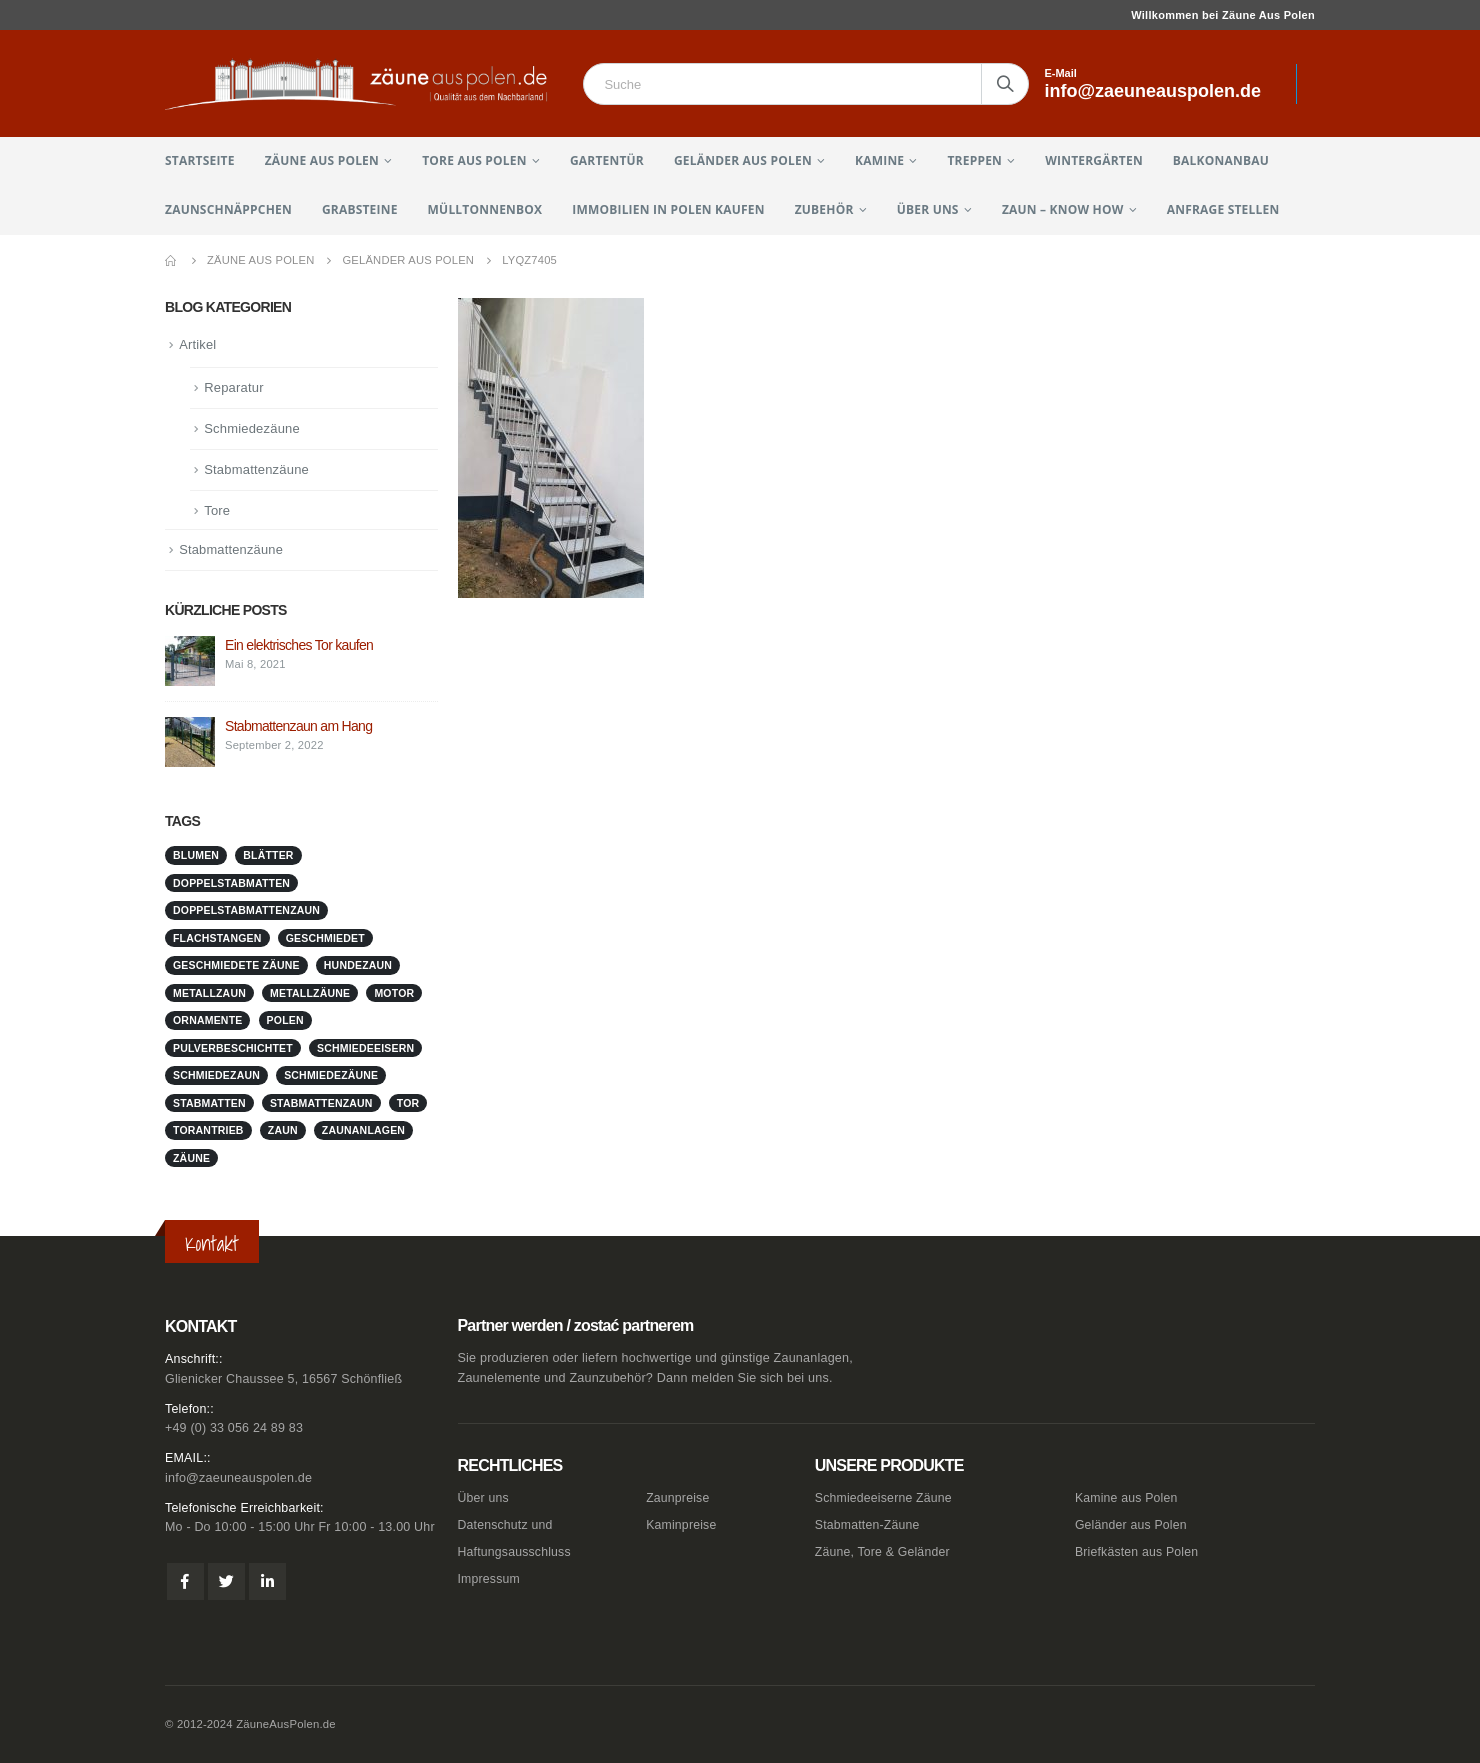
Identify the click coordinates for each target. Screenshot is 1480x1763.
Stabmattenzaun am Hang (298, 726)
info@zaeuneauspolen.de (238, 1478)
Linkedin (267, 1582)
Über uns (928, 209)
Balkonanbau (1221, 160)
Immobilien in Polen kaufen (668, 209)
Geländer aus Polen (743, 160)
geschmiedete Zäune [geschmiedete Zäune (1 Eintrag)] (236, 965)
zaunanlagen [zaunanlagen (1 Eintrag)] (363, 1130)
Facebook (185, 1582)
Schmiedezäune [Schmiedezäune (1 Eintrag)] (331, 1075)
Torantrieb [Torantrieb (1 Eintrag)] (208, 1130)
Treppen (974, 160)
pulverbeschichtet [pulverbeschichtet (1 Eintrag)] (233, 1048)
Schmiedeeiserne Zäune (885, 1498)
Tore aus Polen (474, 160)
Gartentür (607, 160)
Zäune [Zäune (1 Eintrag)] (191, 1158)
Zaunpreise (678, 1498)
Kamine (879, 160)
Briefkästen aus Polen (1138, 1552)
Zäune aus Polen (322, 160)
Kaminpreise (682, 1525)
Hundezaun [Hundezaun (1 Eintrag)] (358, 965)
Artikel (198, 344)
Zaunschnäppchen (228, 209)
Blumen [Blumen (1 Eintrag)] (196, 855)
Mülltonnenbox (485, 209)
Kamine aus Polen (1127, 1498)
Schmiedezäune (252, 428)
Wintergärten (1094, 160)
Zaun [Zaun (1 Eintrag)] (283, 1130)
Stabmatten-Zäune (869, 1525)
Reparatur (234, 387)
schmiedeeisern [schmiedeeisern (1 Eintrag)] (365, 1048)
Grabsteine (360, 209)
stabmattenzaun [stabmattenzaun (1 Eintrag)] (321, 1103)
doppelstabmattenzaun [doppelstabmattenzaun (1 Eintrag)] (246, 910)
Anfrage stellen (1223, 209)
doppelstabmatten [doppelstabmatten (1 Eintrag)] (231, 883)
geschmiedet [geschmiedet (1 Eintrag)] (325, 938)
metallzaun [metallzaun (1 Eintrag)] (209, 993)
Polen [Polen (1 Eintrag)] (285, 1020)
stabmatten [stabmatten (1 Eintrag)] (209, 1103)
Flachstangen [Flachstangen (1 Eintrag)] (217, 938)
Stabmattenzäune (256, 469)
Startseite (200, 160)
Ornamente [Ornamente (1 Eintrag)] (207, 1020)
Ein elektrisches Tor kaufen (299, 645)
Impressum (490, 1579)
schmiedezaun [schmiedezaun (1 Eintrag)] (216, 1075)
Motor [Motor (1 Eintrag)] (394, 993)
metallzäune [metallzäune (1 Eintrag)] (310, 993)
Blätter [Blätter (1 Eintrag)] (268, 855)
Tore (217, 510)
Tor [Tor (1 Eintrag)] (408, 1103)
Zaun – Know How (1063, 209)
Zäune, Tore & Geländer (884, 1552)
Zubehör (824, 209)
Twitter (226, 1582)
